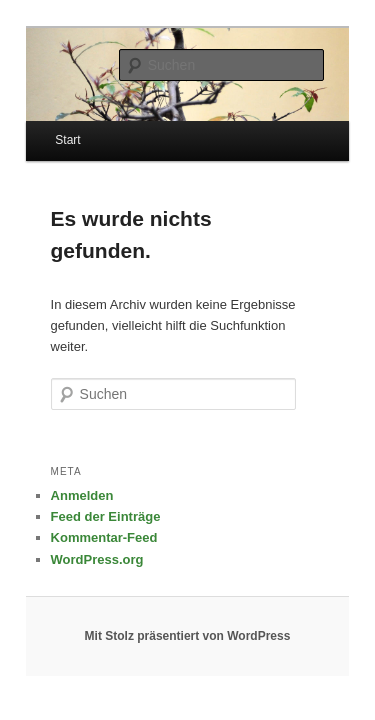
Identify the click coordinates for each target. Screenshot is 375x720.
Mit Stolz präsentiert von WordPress (188, 602)
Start (45, 127)
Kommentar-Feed (82, 503)
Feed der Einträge (84, 482)
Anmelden (60, 461)
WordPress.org (75, 524)
